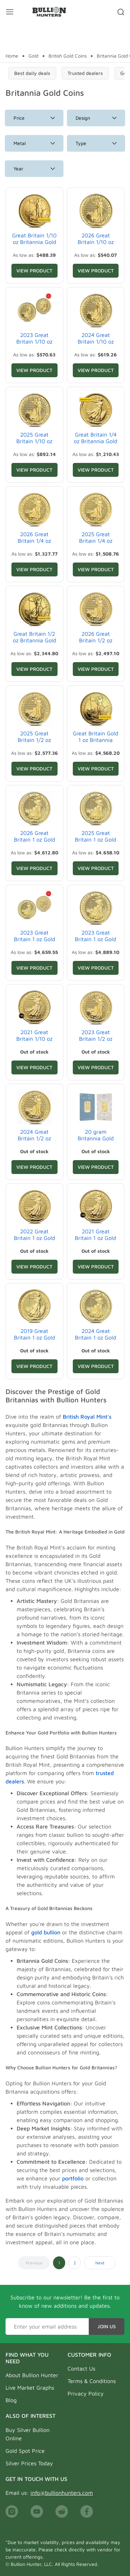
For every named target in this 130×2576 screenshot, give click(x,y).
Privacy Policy (86, 2393)
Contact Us (81, 2368)
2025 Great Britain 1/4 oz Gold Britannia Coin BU (96, 544)
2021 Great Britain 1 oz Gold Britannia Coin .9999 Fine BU (95, 1241)
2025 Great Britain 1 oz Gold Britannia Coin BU (95, 839)
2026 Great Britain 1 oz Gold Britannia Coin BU (34, 839)
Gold (33, 55)
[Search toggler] (121, 11)
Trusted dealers (85, 73)
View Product (34, 270)
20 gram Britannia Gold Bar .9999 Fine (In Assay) (95, 1142)
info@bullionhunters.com (62, 2493)
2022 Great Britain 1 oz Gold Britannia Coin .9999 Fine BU (34, 1241)
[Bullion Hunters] (49, 12)
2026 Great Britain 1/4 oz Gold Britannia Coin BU (34, 544)
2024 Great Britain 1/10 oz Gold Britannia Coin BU (96, 345)
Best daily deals (32, 73)
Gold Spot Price (25, 2451)
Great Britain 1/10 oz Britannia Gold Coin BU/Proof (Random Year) (34, 245)
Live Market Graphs (30, 2387)
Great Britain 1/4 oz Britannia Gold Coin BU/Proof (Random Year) (95, 444)
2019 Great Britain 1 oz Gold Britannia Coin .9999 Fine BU (34, 1341)
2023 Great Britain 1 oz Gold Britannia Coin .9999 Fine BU (95, 942)
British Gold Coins (68, 55)
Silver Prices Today (29, 2463)
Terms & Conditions (92, 2381)
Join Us (106, 2326)
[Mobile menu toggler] (9, 11)
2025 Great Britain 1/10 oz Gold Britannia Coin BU (34, 444)
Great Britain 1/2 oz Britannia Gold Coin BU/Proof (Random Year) (34, 644)
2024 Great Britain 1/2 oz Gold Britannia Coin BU (34, 1142)
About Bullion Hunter (32, 2375)
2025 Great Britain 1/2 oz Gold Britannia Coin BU (34, 743)
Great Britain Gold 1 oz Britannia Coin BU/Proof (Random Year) (95, 743)
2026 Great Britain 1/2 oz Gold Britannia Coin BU (96, 644)
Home (12, 55)
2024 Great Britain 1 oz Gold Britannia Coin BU (95, 1337)
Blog (11, 2400)
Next (99, 2262)
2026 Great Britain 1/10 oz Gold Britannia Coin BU (96, 245)
